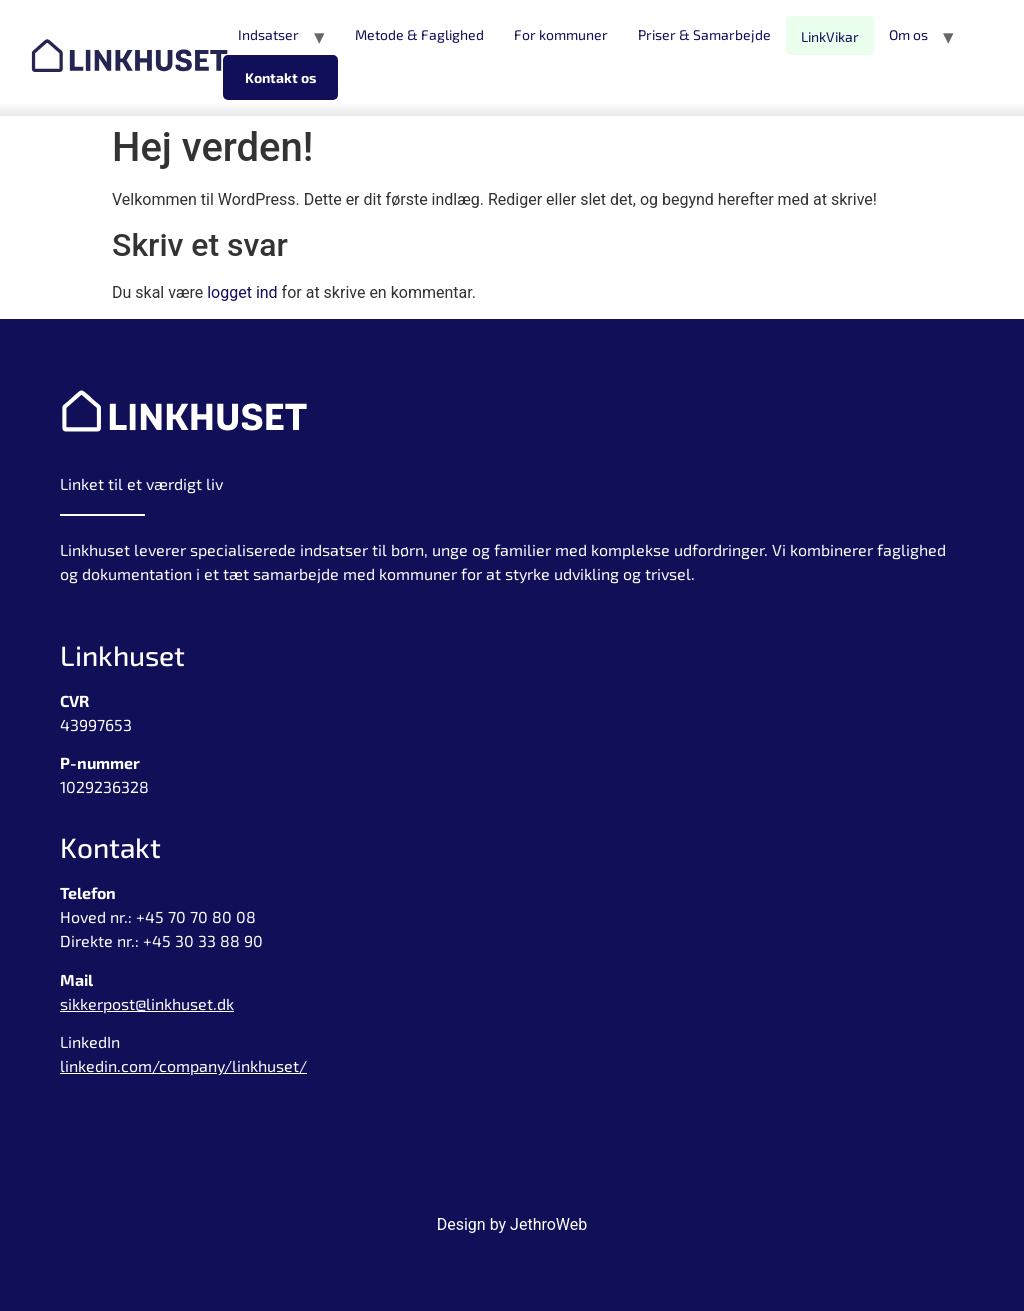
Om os (908, 34)
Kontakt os (280, 77)
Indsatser (268, 34)
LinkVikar (830, 36)
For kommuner (561, 34)
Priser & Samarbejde (704, 34)
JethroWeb (548, 1224)
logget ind (242, 292)
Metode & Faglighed (419, 34)
